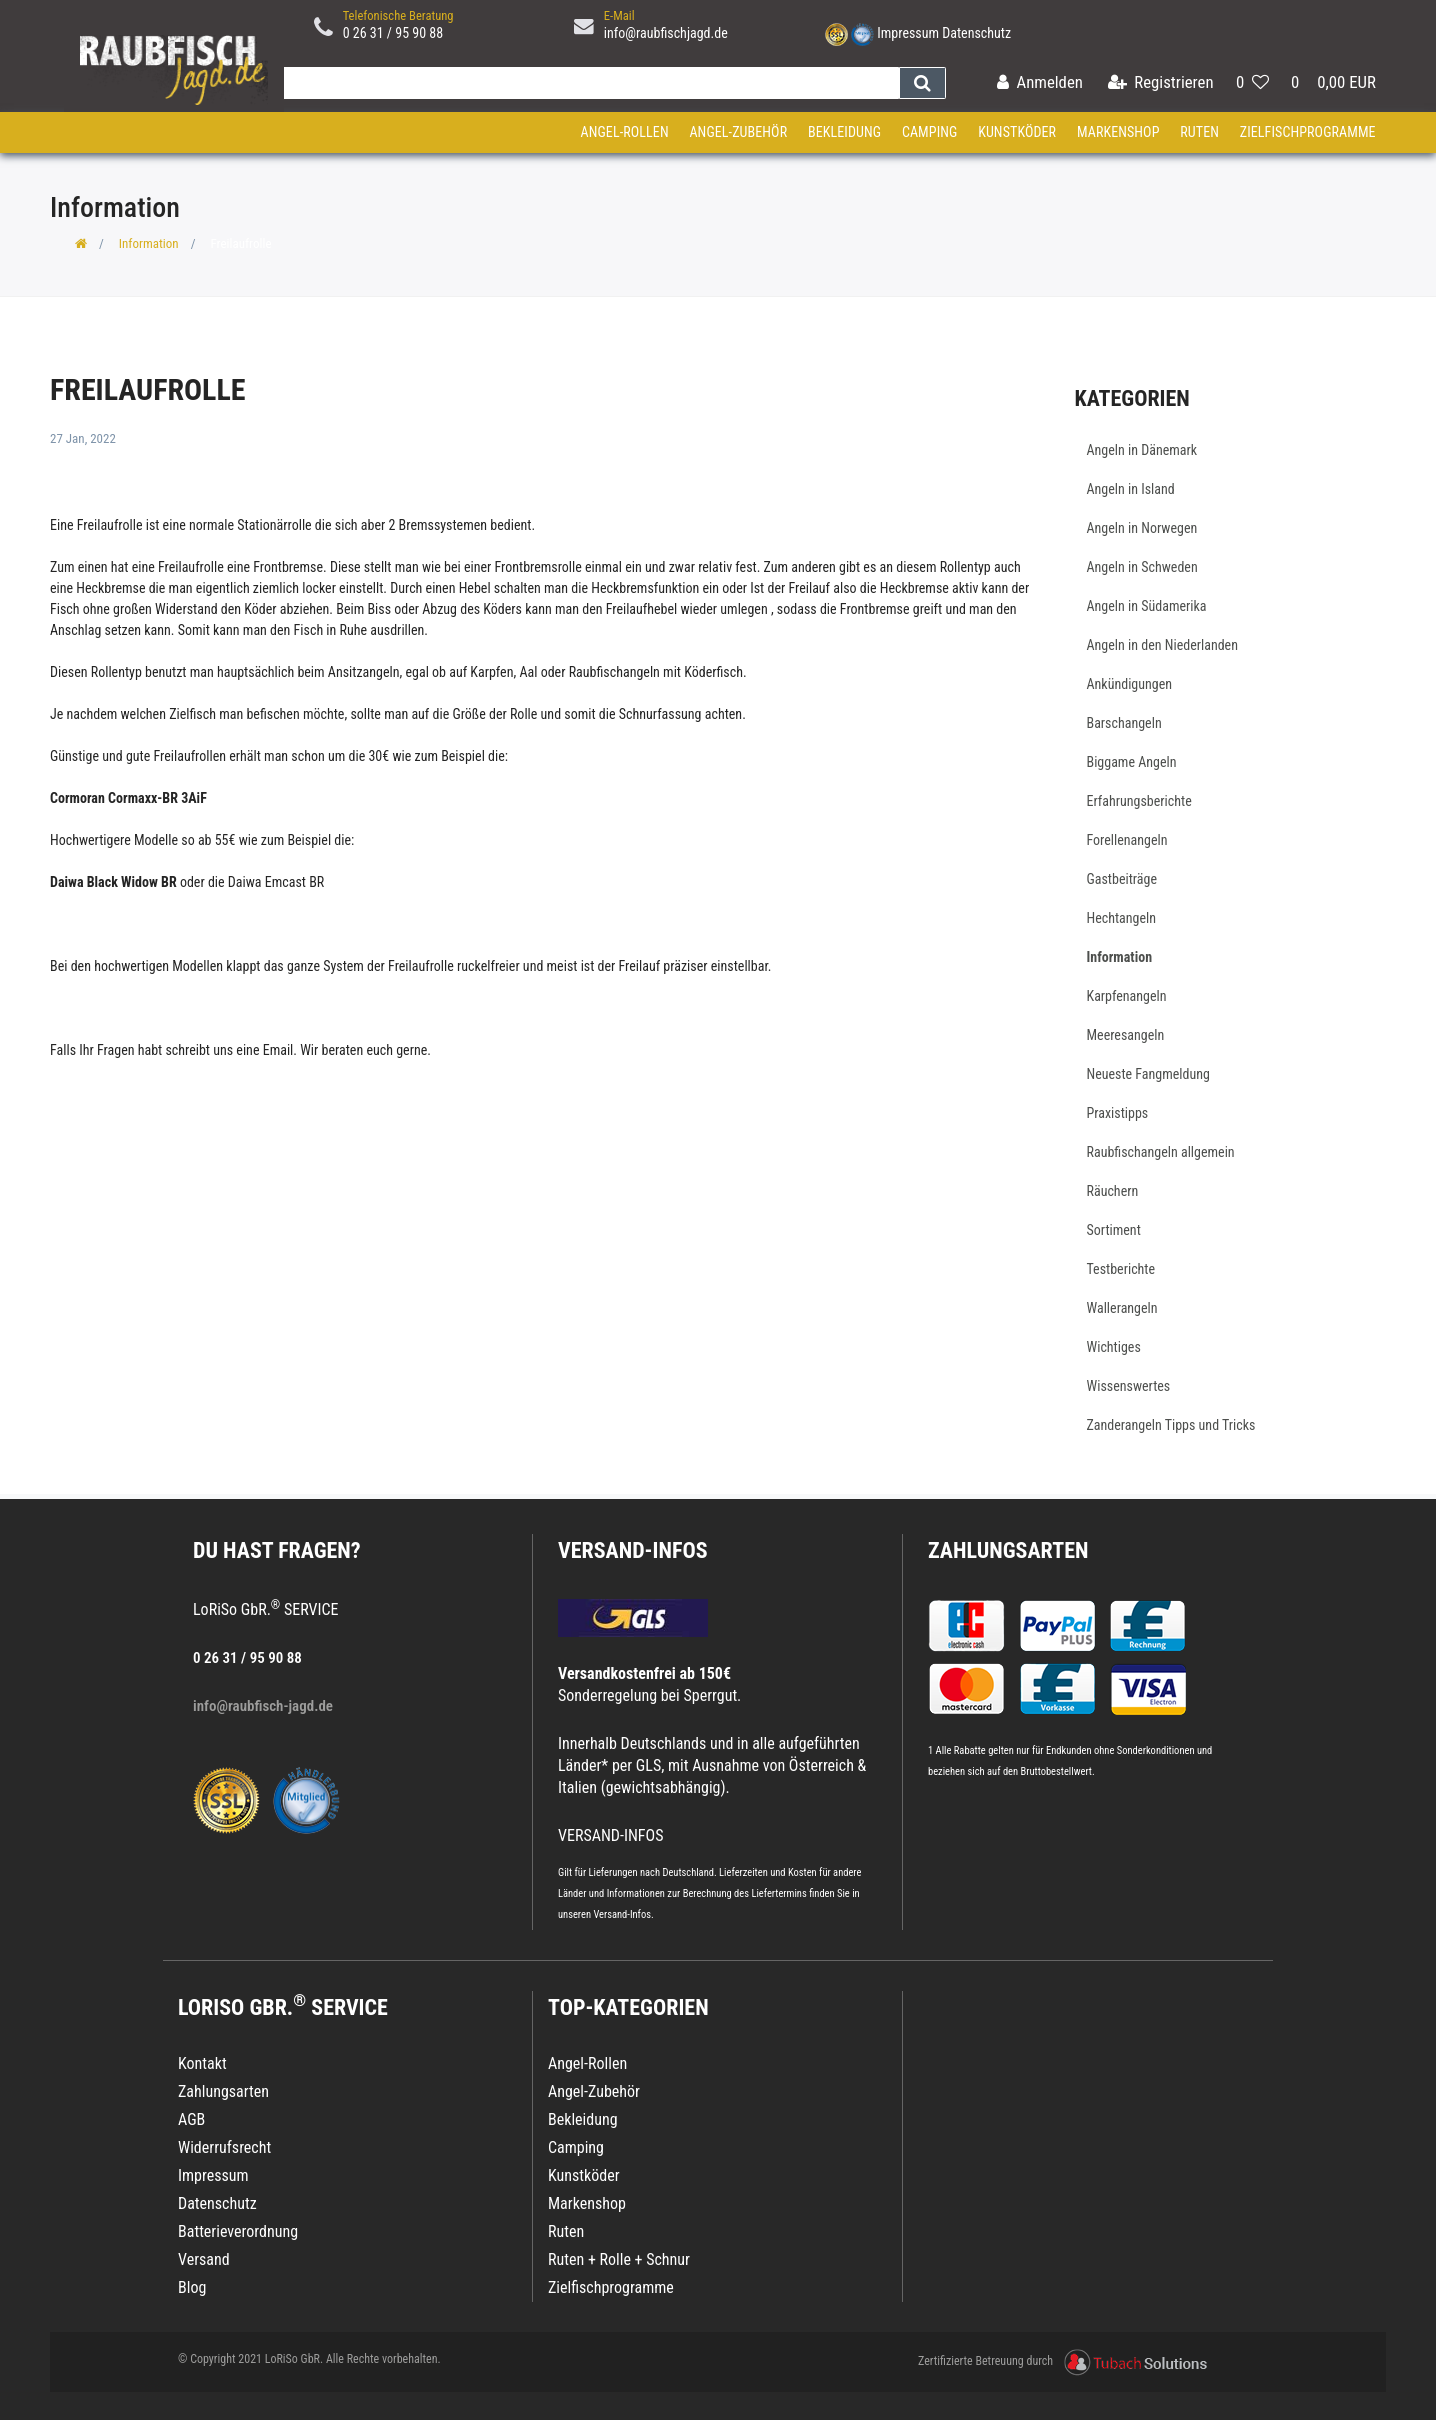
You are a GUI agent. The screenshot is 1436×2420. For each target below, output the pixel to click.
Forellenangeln (1127, 840)
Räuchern (1113, 1191)
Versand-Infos (622, 1914)
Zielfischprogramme (1308, 132)
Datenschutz (976, 33)
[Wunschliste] (1252, 83)
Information (149, 243)
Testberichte (1121, 1269)
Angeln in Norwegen (1142, 528)
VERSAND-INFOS (633, 1550)
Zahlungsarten (1008, 1550)
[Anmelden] (1040, 83)
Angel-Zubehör (738, 132)
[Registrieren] (1161, 83)
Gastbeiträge (1122, 879)
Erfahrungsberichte (1139, 801)
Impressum (908, 33)
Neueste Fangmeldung (1148, 1074)
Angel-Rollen (625, 132)
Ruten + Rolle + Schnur (619, 2259)
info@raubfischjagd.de (666, 33)
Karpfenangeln (1127, 996)
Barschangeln (1124, 723)
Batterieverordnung (238, 2231)
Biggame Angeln (1132, 762)
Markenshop (1118, 132)
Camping (930, 132)
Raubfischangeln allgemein (1161, 1152)
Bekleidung (844, 132)
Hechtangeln (1122, 918)
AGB (191, 2119)
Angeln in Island (1131, 489)
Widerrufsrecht (224, 2147)
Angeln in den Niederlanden (1162, 645)
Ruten (1199, 132)
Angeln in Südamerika (1147, 606)
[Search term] (587, 83)
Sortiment (1114, 1230)
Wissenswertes (1129, 1386)
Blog (192, 2287)
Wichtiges (1114, 1347)
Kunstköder (1017, 132)
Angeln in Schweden (1142, 567)
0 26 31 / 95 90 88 (393, 33)
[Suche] (922, 83)
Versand (204, 2259)
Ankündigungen (1130, 684)
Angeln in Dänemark (1142, 450)
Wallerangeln (1122, 1308)
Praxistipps (1118, 1113)
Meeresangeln (1126, 1035)
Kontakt (202, 2063)
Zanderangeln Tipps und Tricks (1171, 1425)
